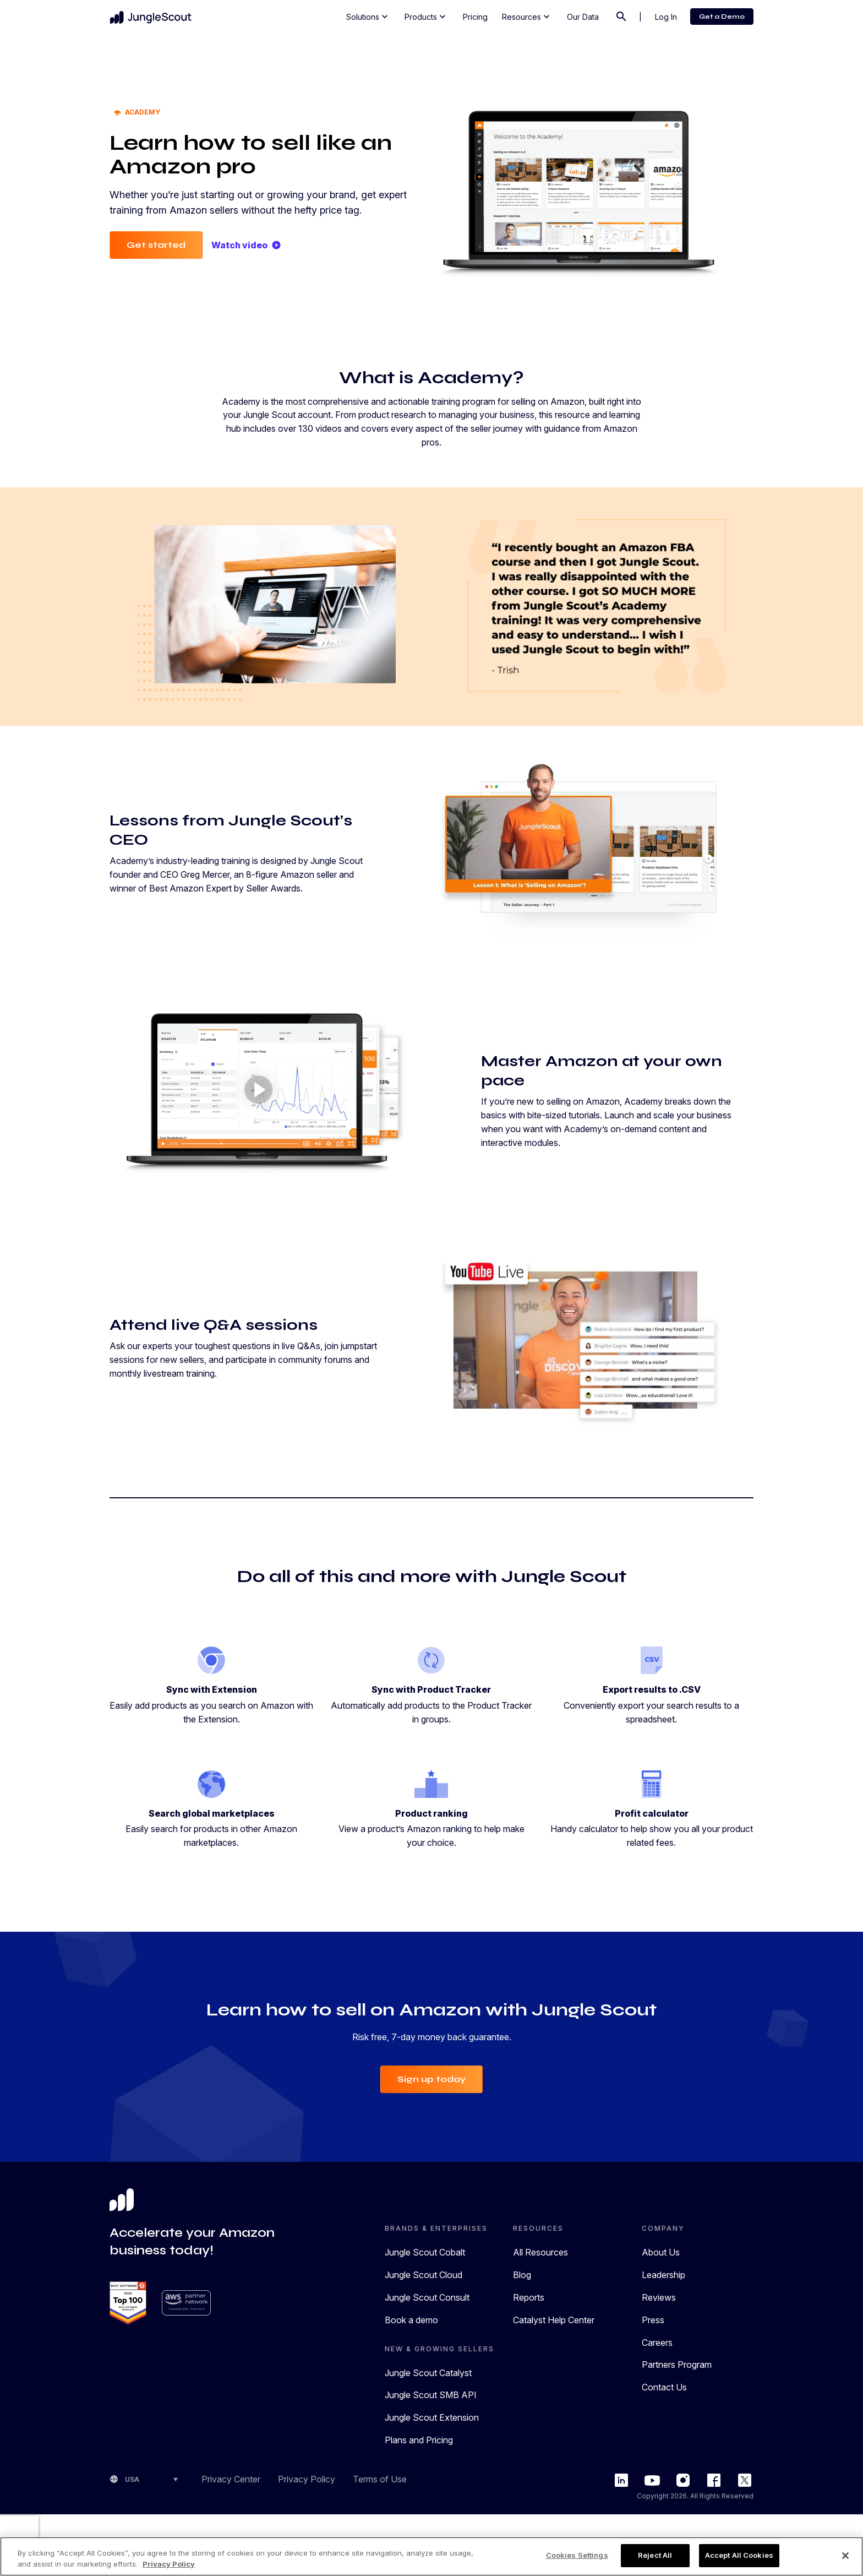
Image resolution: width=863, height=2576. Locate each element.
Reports (528, 2297)
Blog (522, 2274)
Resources (527, 16)
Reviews (659, 2297)
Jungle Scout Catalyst (428, 2372)
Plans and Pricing (419, 2439)
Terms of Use (380, 2479)
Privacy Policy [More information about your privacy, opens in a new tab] (169, 2563)
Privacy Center (230, 2479)
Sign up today (431, 2079)
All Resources (540, 2252)
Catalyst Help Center (553, 2319)
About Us (661, 2252)
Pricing (475, 16)
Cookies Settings (577, 2555)
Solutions (368, 16)
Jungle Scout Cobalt (425, 2252)
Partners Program (677, 2364)
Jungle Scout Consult (427, 2297)
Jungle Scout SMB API (431, 2394)
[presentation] (19, 2531)
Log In (666, 16)
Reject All (655, 2555)
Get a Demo (722, 16)
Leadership (663, 2274)
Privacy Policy (306, 2479)
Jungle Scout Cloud (423, 2274)
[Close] (845, 2556)
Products (426, 16)
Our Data (583, 16)
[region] (431, 2556)
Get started (156, 245)
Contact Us (664, 2387)
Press (653, 2319)
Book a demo (411, 2319)
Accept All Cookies (739, 2555)
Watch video (246, 245)
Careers (657, 2342)
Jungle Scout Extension (432, 2417)
